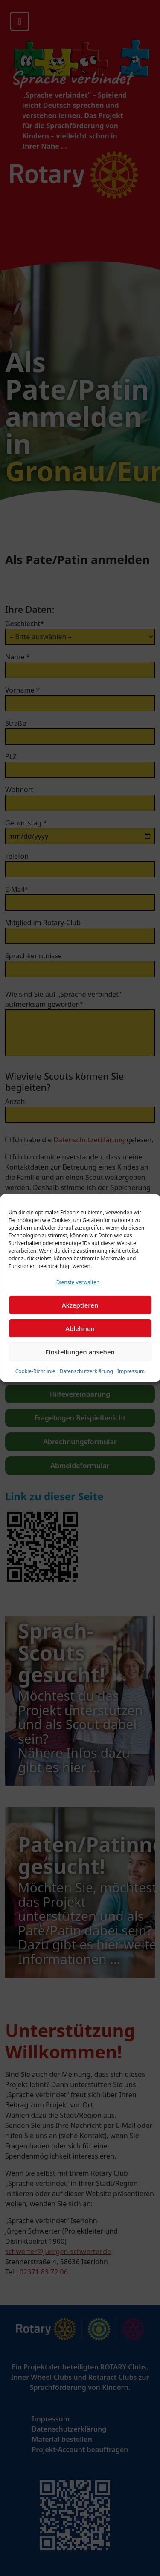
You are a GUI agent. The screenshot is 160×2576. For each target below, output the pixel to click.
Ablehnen (80, 1328)
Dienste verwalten (78, 1282)
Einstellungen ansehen (80, 1352)
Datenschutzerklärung (86, 1371)
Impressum (131, 1371)
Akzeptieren (80, 1305)
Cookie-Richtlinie (35, 1371)
